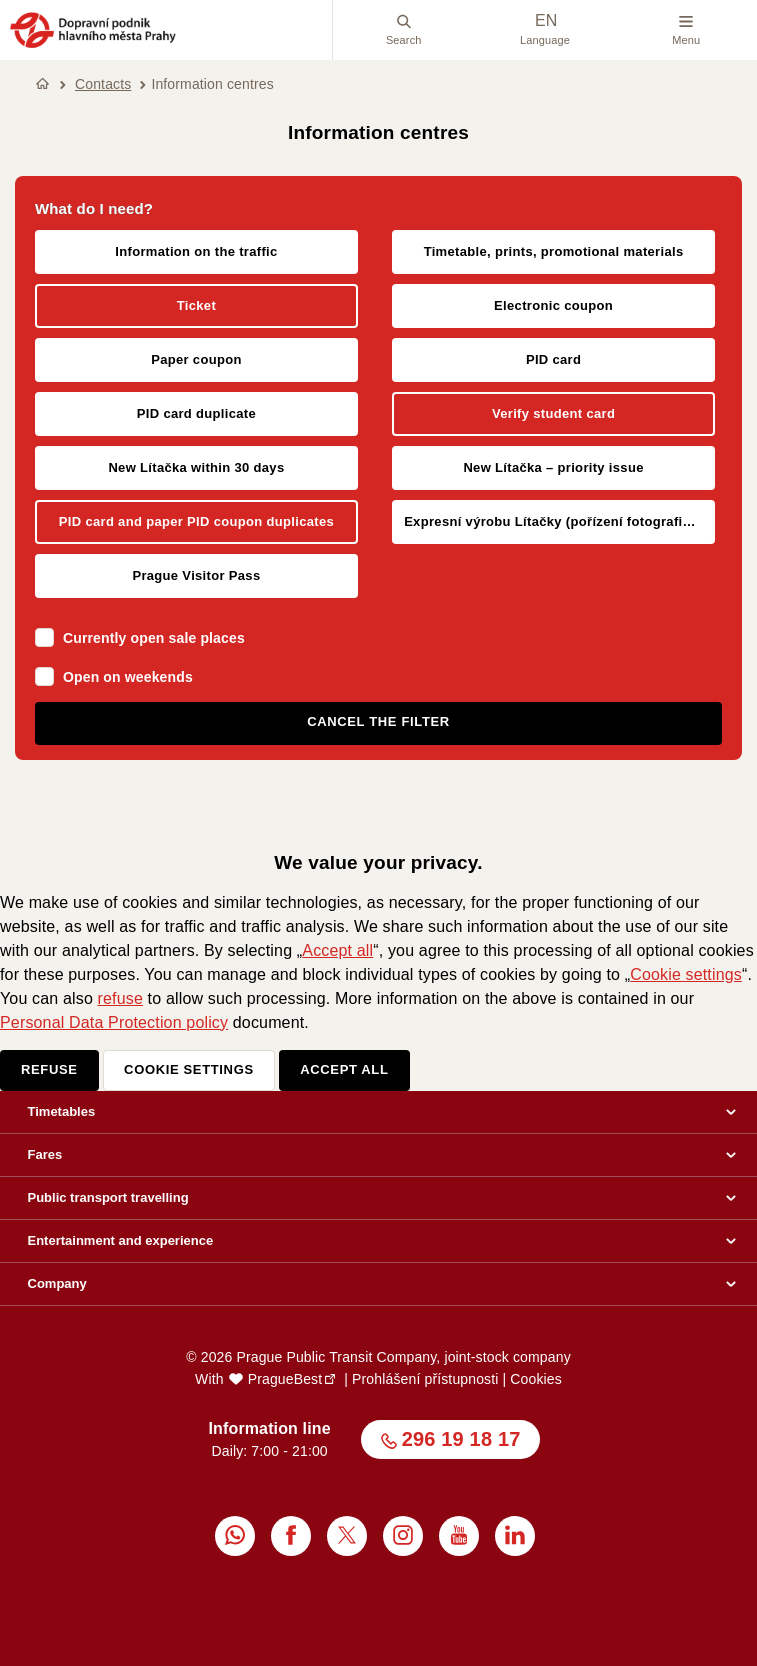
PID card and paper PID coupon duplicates (196, 521)
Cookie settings (686, 974)
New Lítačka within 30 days (196, 467)
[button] (93, 44)
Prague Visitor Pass (196, 575)
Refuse (49, 1069)
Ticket (196, 305)
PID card (553, 359)
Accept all (337, 950)
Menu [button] (686, 30)
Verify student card (553, 413)
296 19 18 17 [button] (461, 1439)
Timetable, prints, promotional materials (554, 251)
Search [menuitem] (404, 30)
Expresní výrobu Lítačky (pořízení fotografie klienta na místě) (559, 521)
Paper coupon (196, 359)
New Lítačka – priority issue (553, 467)
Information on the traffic (196, 251)
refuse (120, 998)
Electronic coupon (553, 305)
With (258, 1379)
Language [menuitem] (545, 29)
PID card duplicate (196, 413)
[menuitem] (235, 1536)
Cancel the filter (378, 721)
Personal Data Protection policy (114, 1022)
